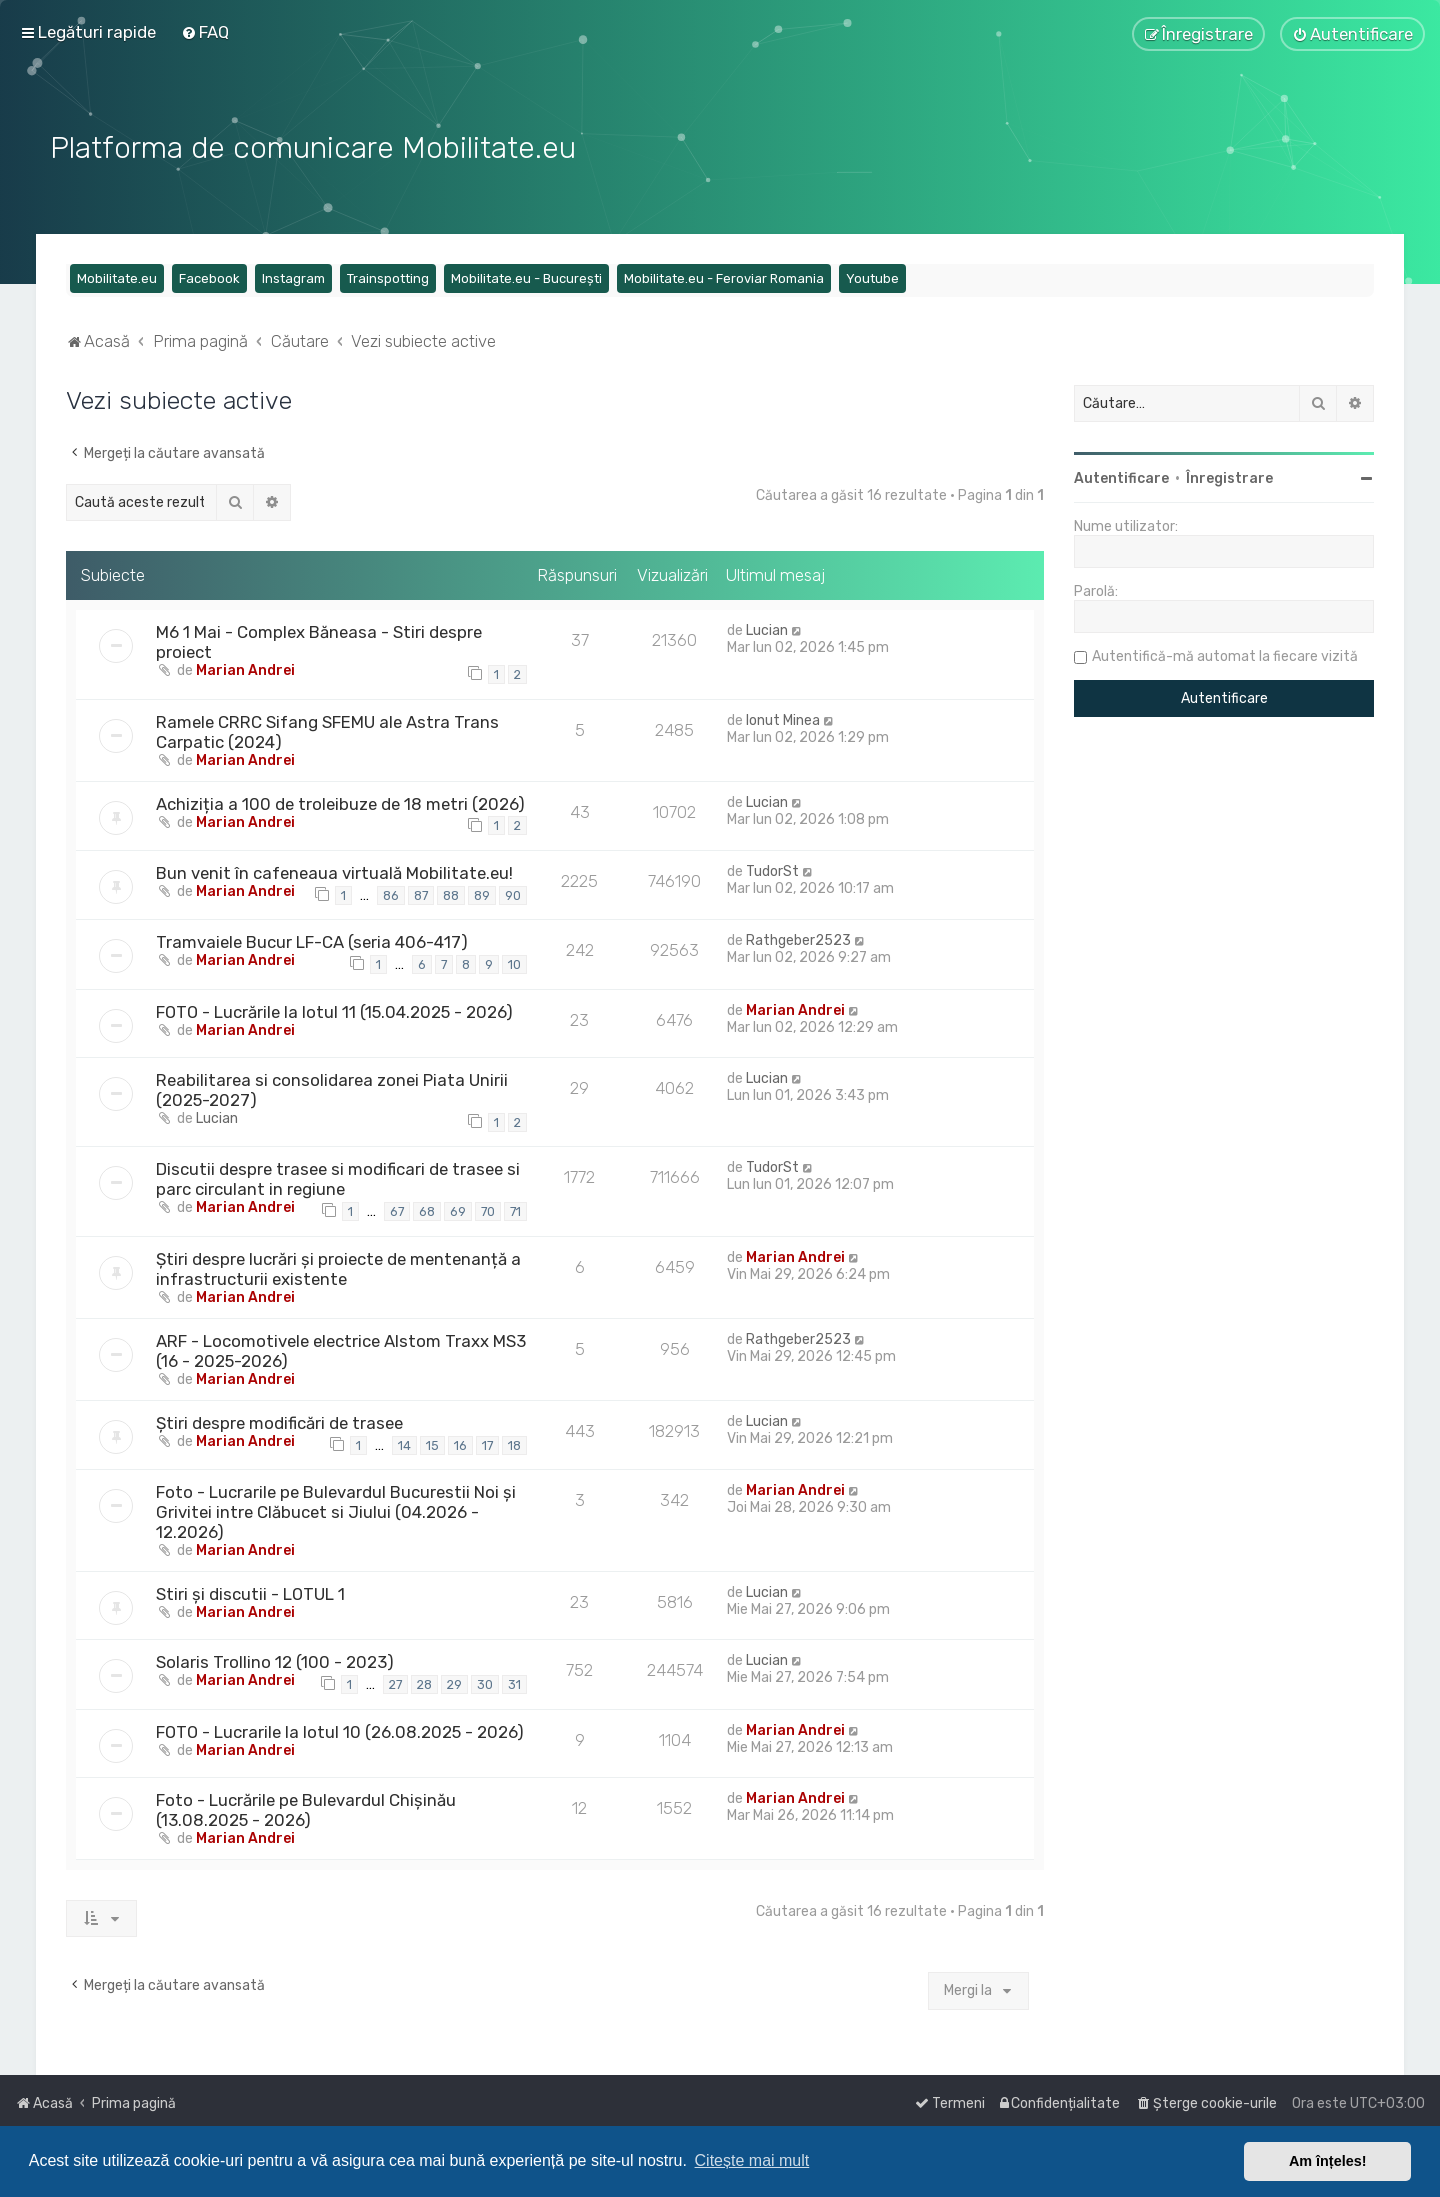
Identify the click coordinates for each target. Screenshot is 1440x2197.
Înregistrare (1229, 476)
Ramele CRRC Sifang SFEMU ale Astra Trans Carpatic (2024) (327, 729)
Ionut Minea (783, 717)
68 (427, 1209)
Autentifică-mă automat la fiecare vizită (1225, 654)
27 (395, 1681)
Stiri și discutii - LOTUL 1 (250, 1592)
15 (432, 1442)
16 (460, 1442)
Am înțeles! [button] (1328, 2161)
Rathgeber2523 (798, 938)
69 (458, 1209)
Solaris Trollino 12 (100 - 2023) (275, 1660)
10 (514, 962)
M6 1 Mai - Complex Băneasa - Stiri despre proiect (319, 640)
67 (397, 1209)
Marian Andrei (245, 668)
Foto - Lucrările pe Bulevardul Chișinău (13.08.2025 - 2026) (306, 1807)
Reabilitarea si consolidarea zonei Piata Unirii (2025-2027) (332, 1087)
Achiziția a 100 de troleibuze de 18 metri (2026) (340, 801)
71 (515, 1209)
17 (487, 1442)
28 (424, 1681)
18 (514, 1442)
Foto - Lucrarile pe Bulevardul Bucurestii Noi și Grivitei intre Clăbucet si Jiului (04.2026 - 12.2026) (336, 1510)
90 (513, 892)
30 (485, 1681)
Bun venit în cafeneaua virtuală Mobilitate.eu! (334, 870)
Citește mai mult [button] (752, 2160)
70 (488, 1209)
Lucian (767, 628)
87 (421, 892)
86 (391, 892)
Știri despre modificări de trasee (279, 1420)
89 (482, 892)
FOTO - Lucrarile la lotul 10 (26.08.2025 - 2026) (340, 1729)
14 (404, 1442)
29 (454, 1681)
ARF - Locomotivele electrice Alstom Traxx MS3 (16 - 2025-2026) (341, 1348)
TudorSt (772, 868)
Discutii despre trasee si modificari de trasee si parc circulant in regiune (338, 1177)
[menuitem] (205, 32)
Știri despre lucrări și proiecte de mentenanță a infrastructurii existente (338, 1266)
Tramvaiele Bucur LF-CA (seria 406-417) (312, 940)
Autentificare (1121, 476)
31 (514, 1681)
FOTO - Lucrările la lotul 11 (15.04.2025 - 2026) (334, 1009)
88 (451, 892)
